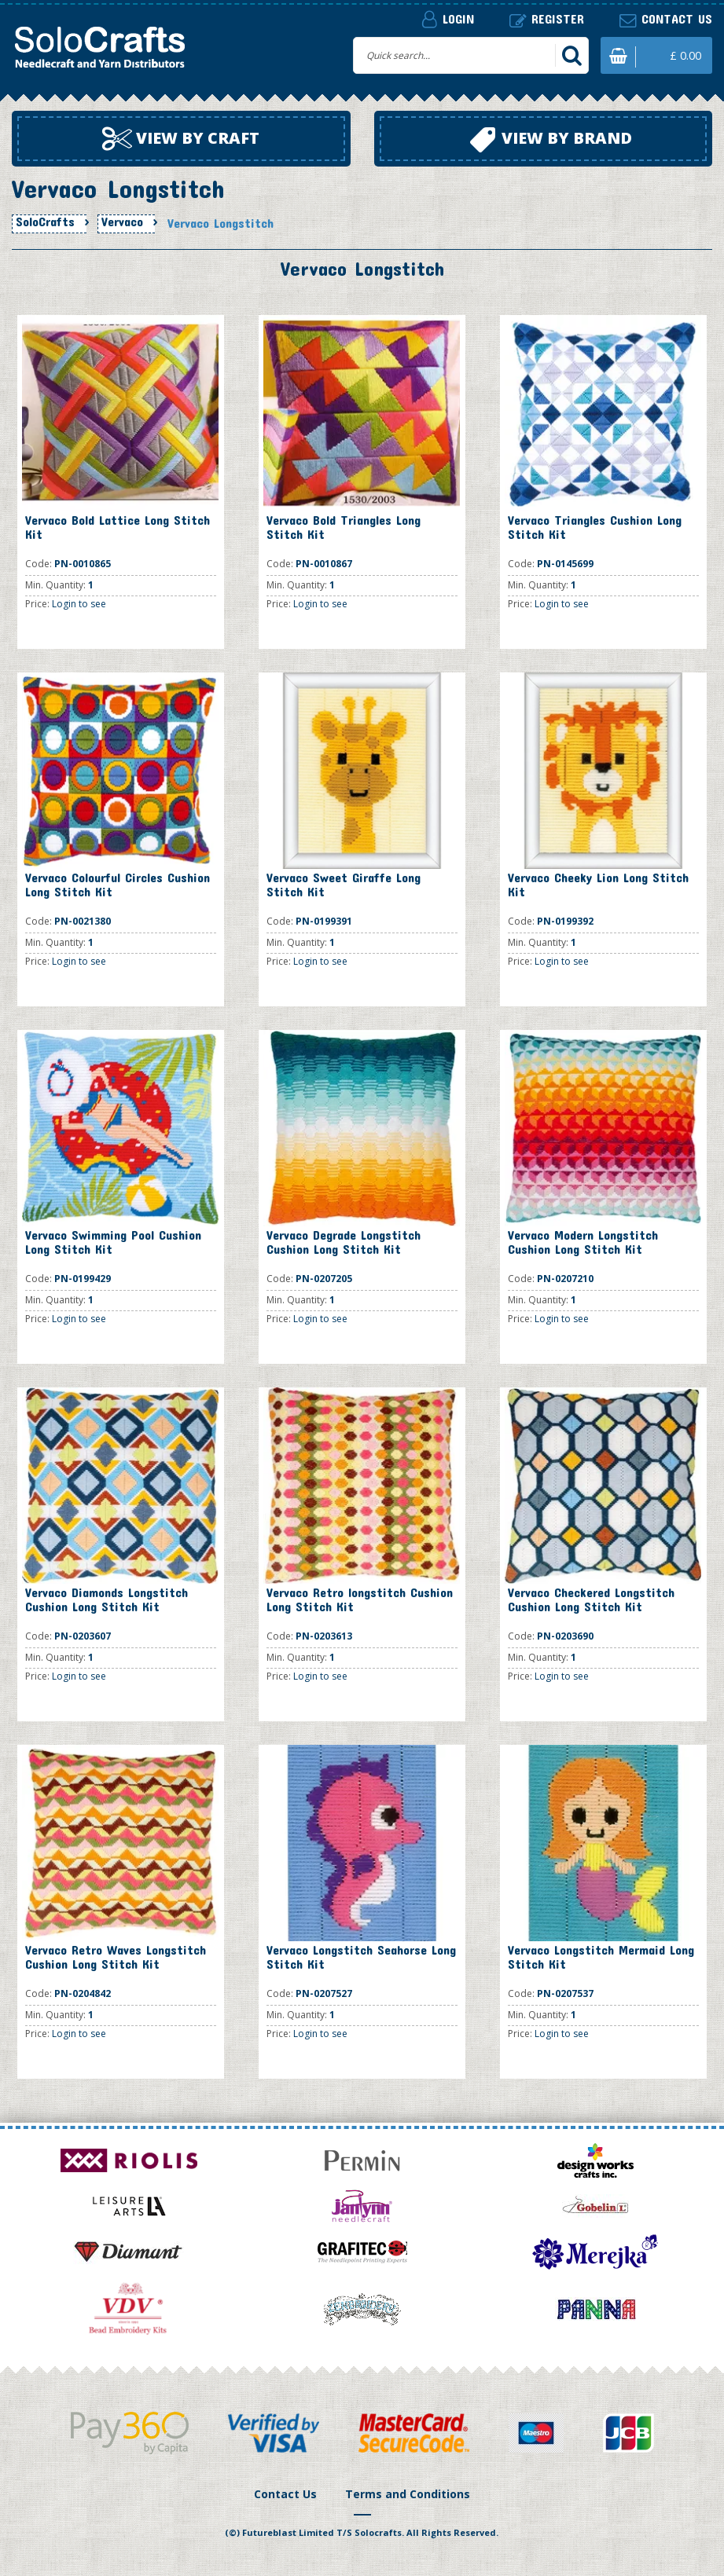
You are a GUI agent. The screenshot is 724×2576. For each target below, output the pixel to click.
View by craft (180, 139)
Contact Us (285, 2493)
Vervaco (122, 221)
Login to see (79, 603)
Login (448, 18)
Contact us (665, 19)
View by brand (551, 139)
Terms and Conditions (407, 2493)
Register (546, 19)
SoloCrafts (45, 221)
